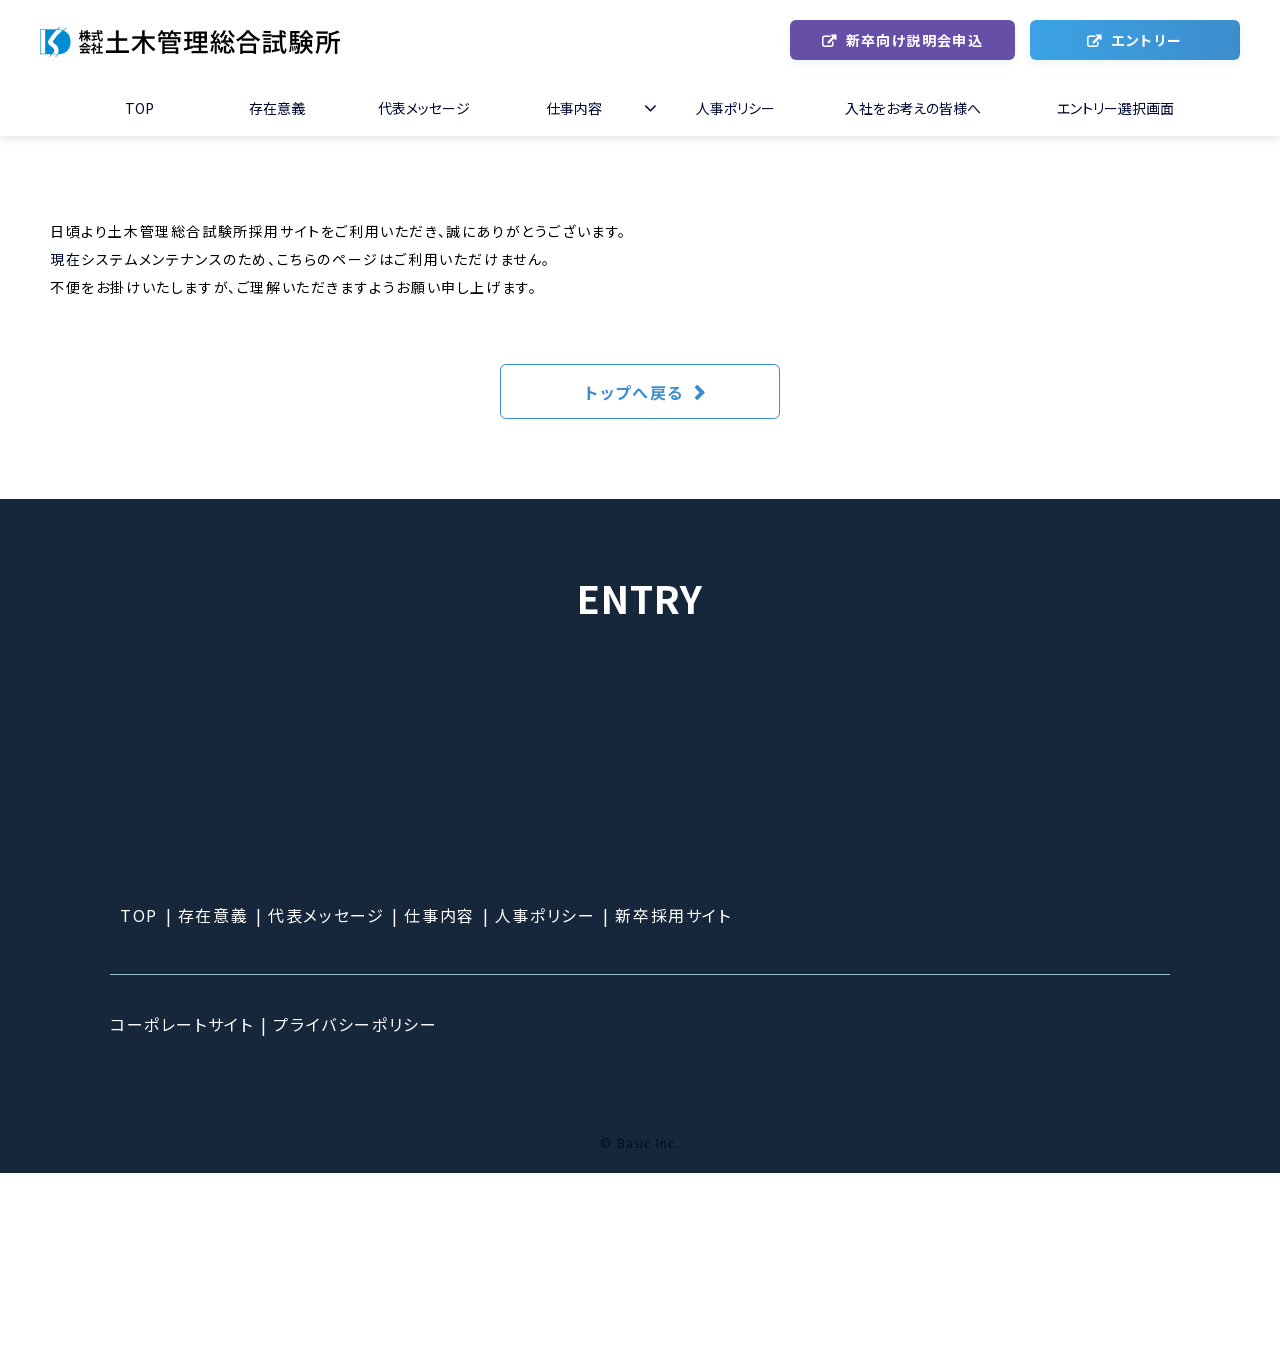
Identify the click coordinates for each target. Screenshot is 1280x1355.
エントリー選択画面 (1115, 108)
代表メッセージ (424, 108)
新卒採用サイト (673, 1097)
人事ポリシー (735, 108)
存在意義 (277, 108)
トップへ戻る (634, 392)
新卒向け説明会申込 (915, 40)
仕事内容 (574, 108)
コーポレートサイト (181, 1206)
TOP (139, 108)
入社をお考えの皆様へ (913, 108)
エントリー (1146, 40)
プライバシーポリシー (355, 1206)
